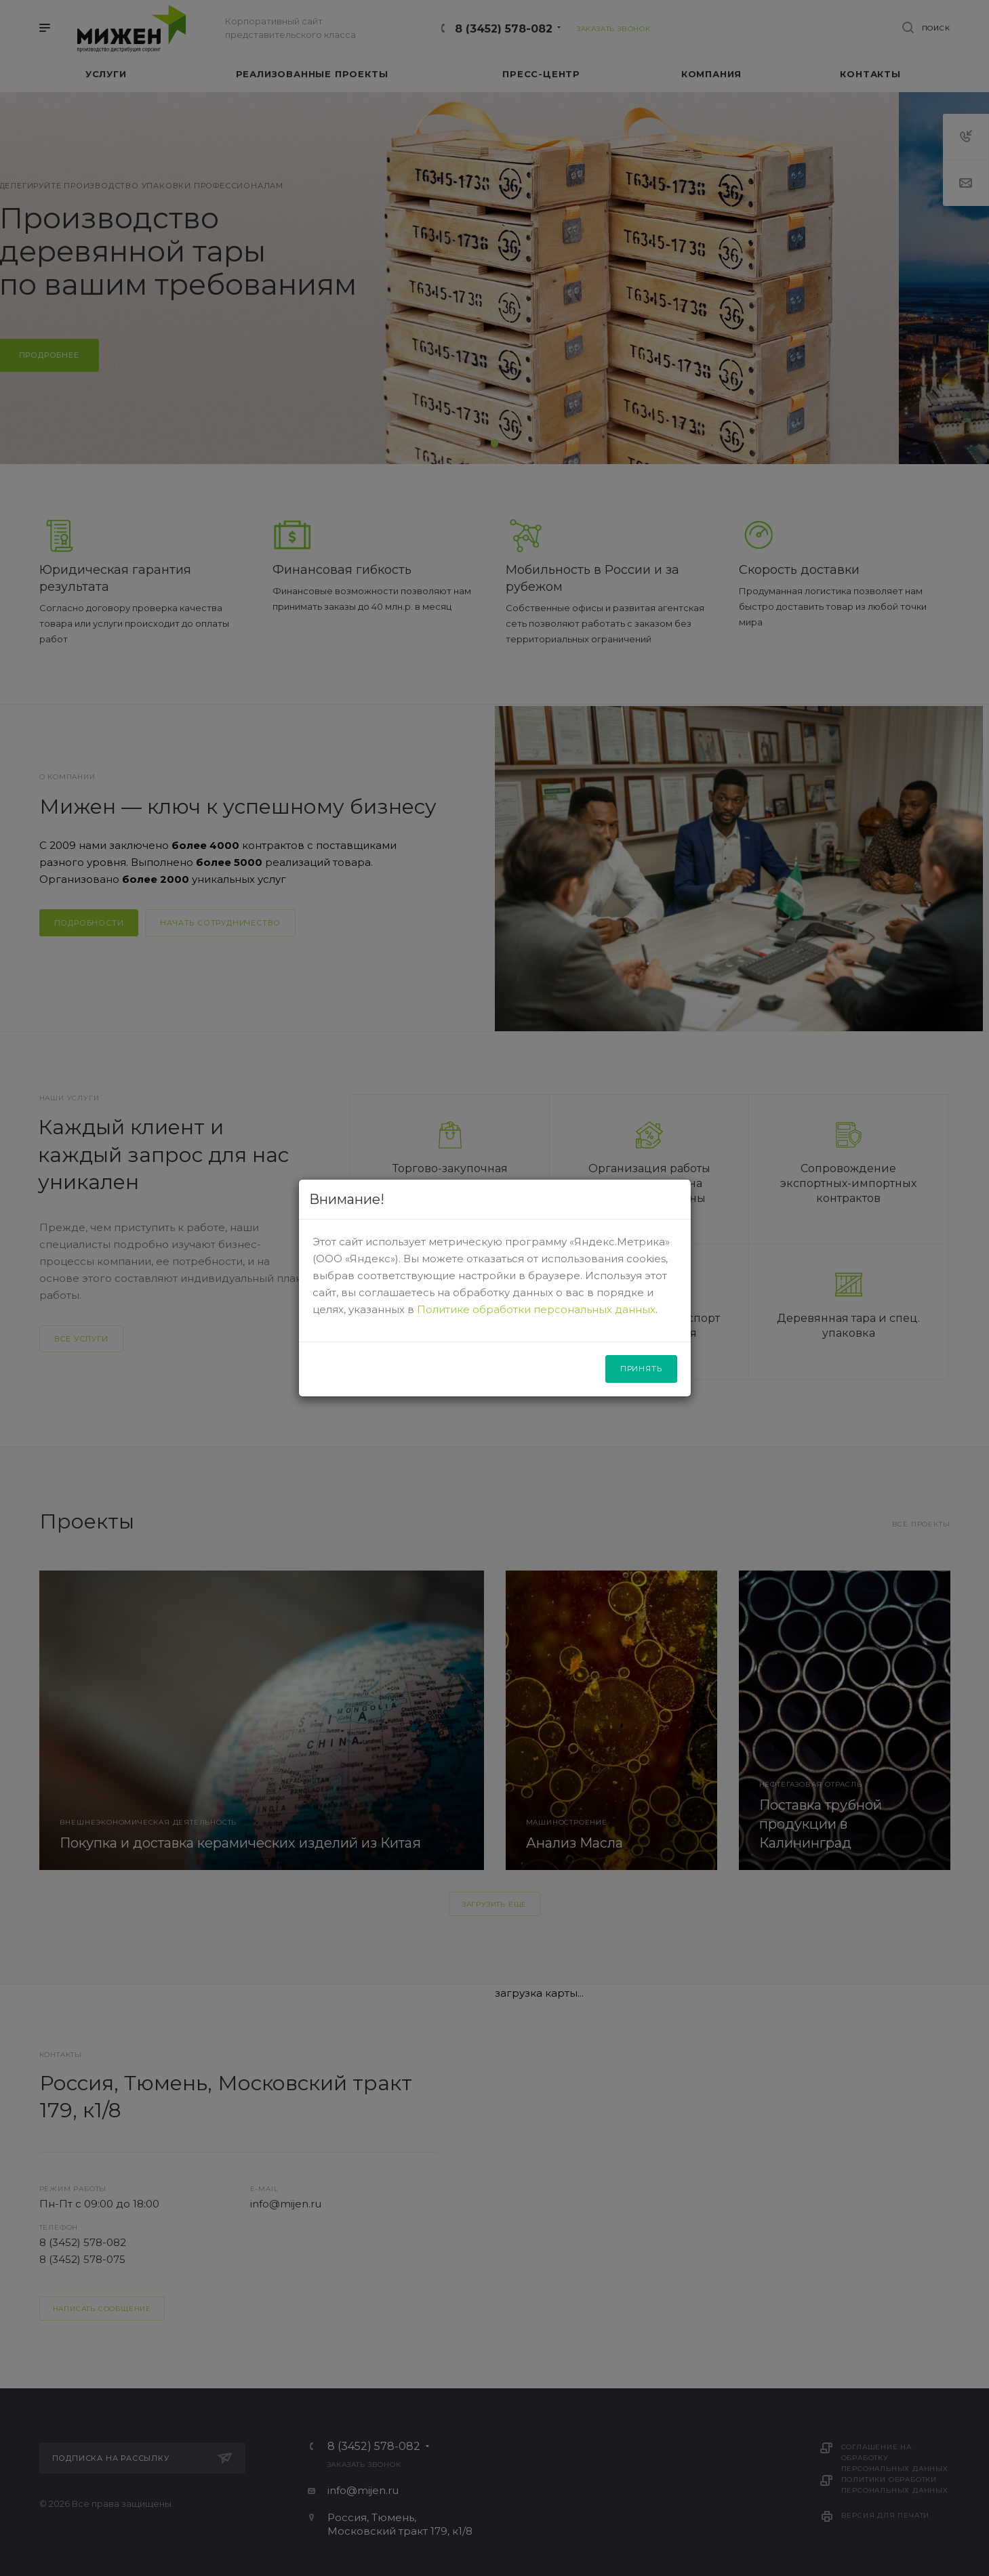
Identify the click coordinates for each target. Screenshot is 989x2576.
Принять (641, 1368)
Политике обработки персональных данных (536, 1309)
